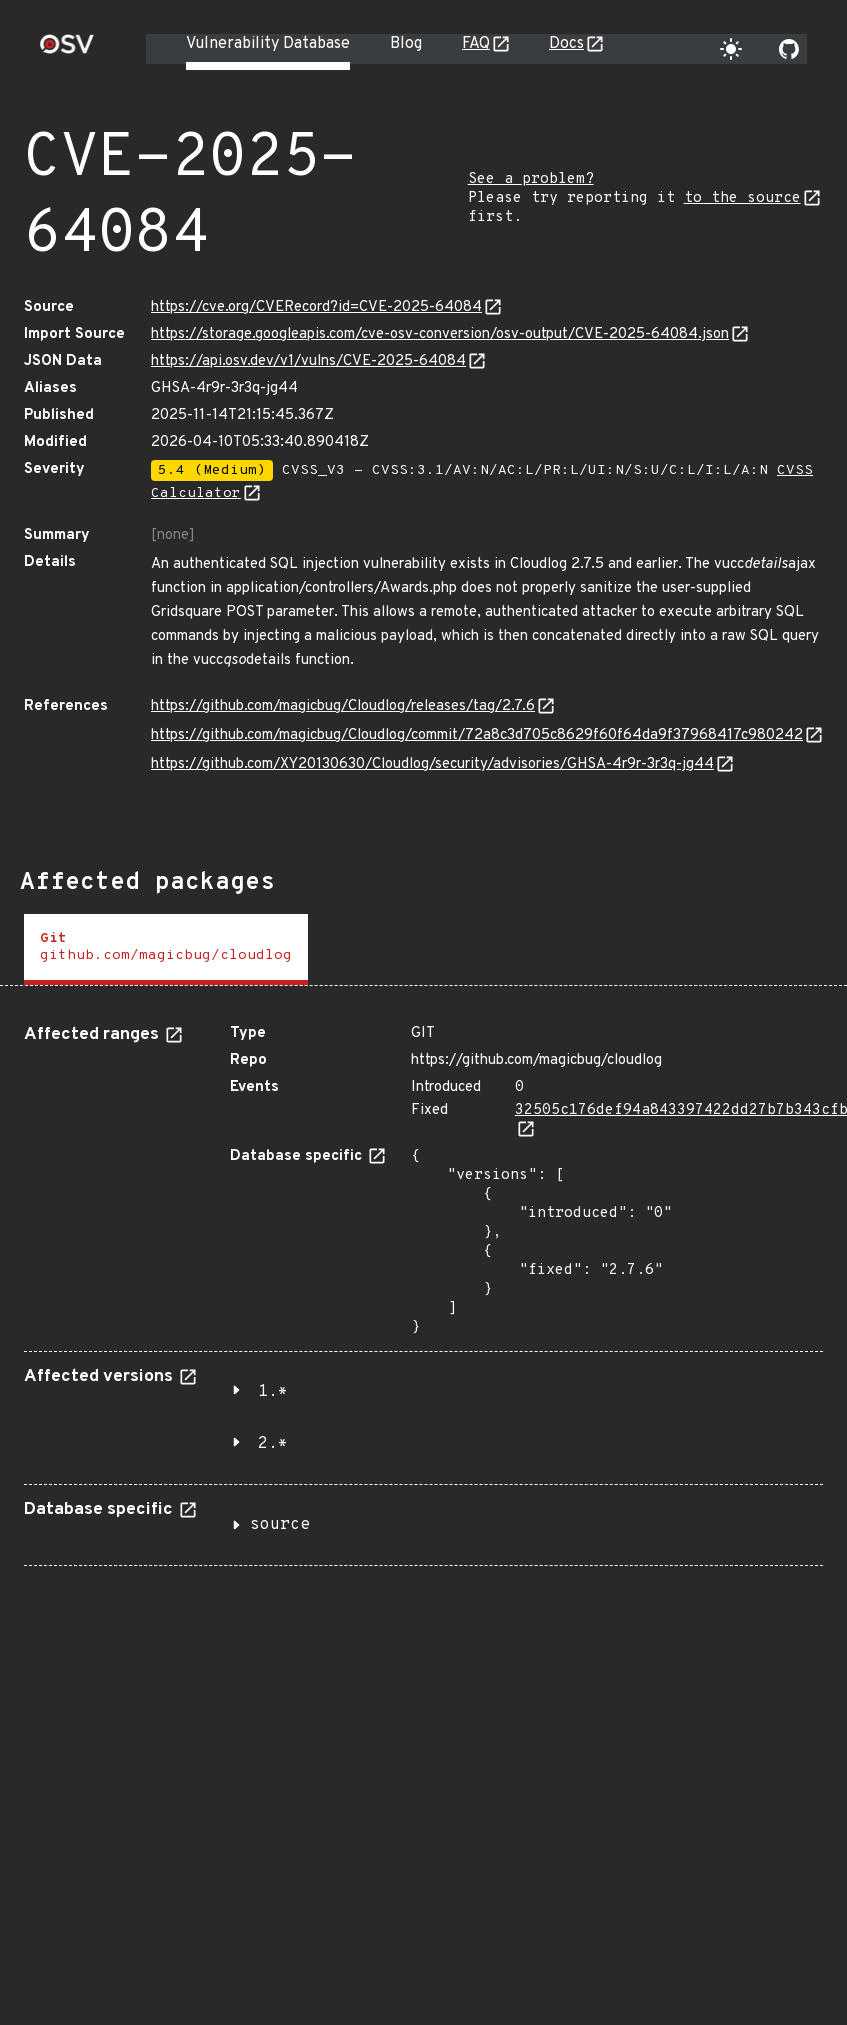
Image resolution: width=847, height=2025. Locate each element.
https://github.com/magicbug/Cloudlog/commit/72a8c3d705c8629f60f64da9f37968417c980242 (477, 735)
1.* (273, 1392)
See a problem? (531, 179)
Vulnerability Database (268, 44)
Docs (566, 44)
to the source (742, 198)
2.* (273, 1444)
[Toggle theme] (731, 49)
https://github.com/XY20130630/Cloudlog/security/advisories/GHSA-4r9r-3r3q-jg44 (432, 764)
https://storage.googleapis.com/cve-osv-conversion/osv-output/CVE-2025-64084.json (440, 334)
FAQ (476, 44)
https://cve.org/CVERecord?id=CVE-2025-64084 (316, 307)
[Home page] (67, 50)
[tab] (166, 949)
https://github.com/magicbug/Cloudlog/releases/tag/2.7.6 (343, 706)
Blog (406, 44)
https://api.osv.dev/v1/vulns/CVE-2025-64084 (308, 361)
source (280, 1525)
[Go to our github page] (789, 49)
